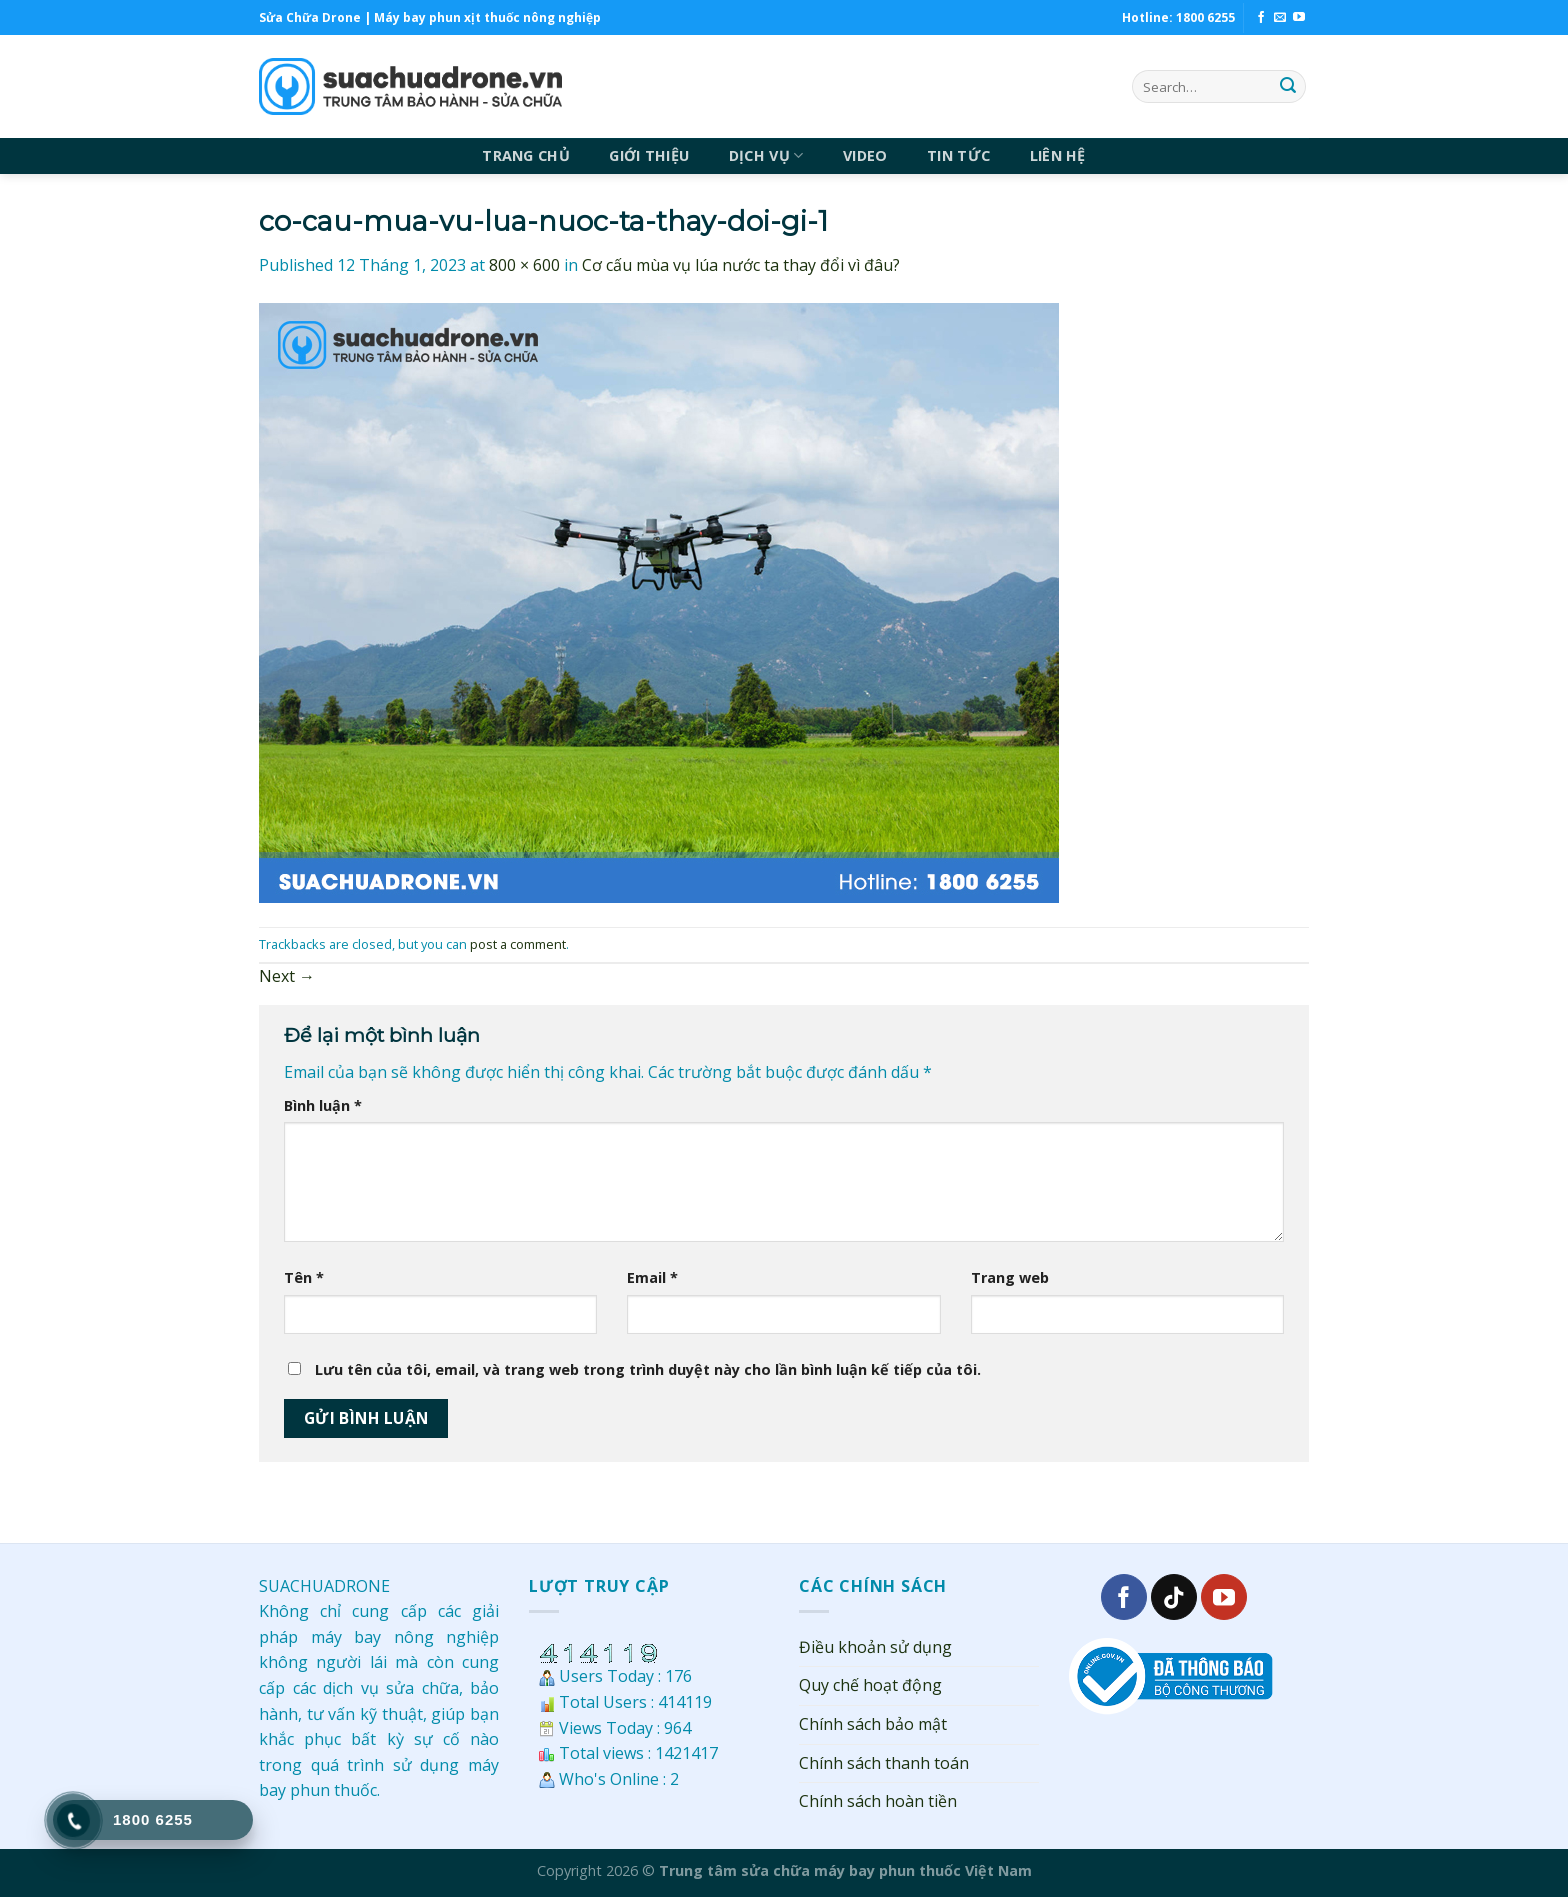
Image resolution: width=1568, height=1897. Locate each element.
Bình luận (323, 1105)
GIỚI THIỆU (649, 155)
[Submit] (1288, 87)
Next (287, 976)
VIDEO (865, 155)
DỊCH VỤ (766, 156)
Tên (304, 1277)
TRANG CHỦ (526, 155)
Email (652, 1277)
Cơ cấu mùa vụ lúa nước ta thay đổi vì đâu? (741, 265)
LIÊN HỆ (1058, 155)
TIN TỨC (958, 155)
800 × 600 (524, 265)
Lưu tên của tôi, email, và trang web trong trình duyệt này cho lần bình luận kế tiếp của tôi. (648, 1369)
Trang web (1010, 1277)
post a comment (518, 944)
